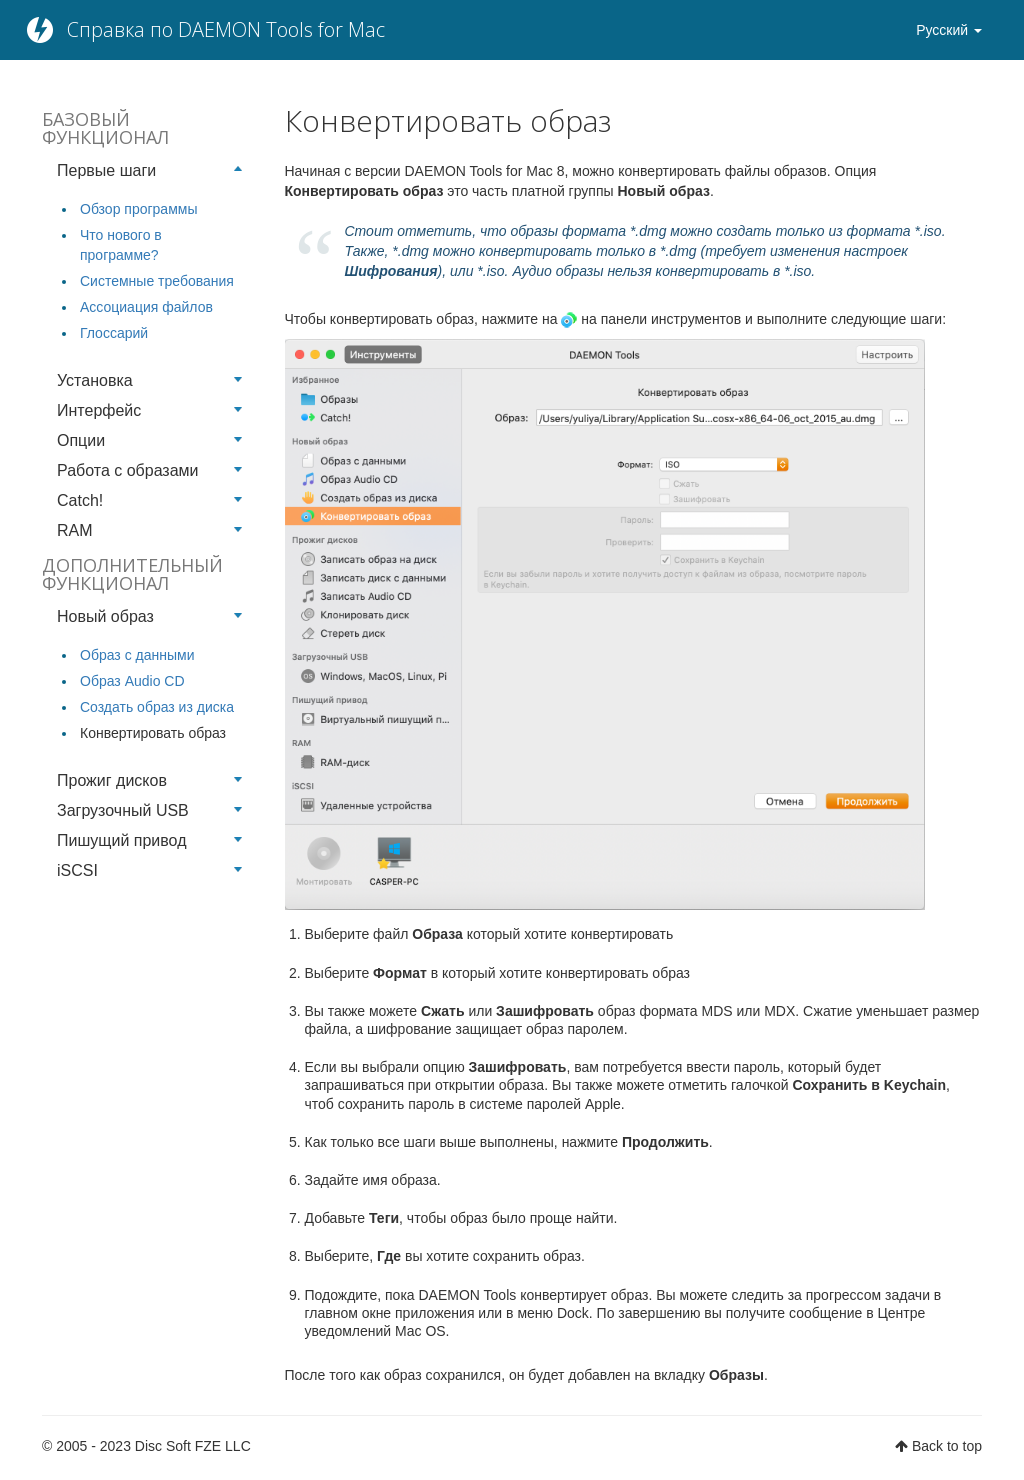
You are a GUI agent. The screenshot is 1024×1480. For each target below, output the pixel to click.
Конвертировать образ (153, 733)
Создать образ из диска (157, 707)
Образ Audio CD (132, 681)
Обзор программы (138, 209)
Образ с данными (137, 655)
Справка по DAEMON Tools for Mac (226, 29)
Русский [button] (949, 30)
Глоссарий (114, 333)
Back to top (947, 1446)
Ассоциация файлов (146, 307)
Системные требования (157, 281)
